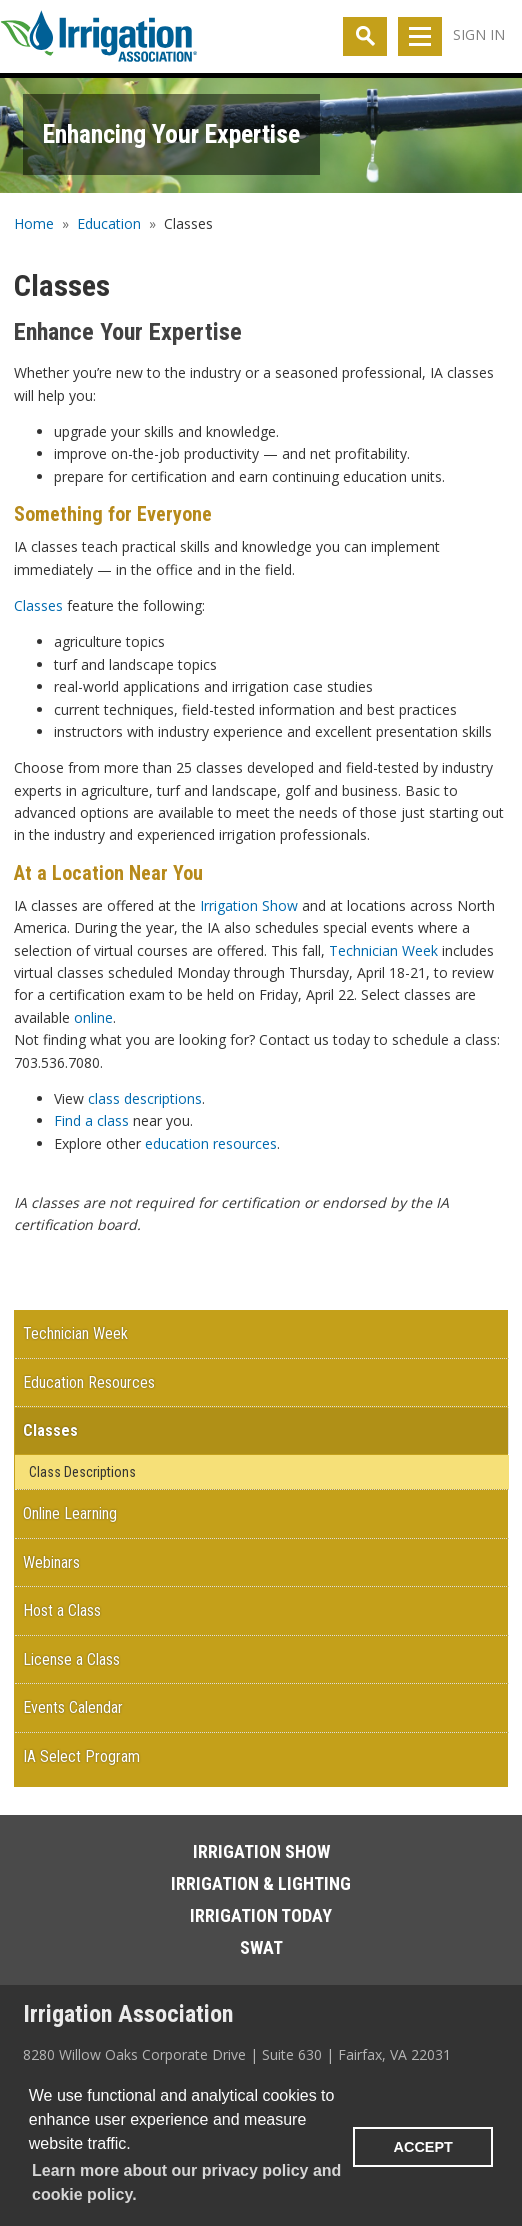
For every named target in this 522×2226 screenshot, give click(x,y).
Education (109, 223)
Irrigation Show (249, 905)
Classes (38, 605)
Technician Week (383, 950)
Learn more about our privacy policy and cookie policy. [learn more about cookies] (186, 2182)
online (93, 1017)
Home (34, 223)
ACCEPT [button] (423, 2147)
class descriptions (145, 1098)
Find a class (91, 1120)
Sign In (479, 34)
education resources (211, 1143)
